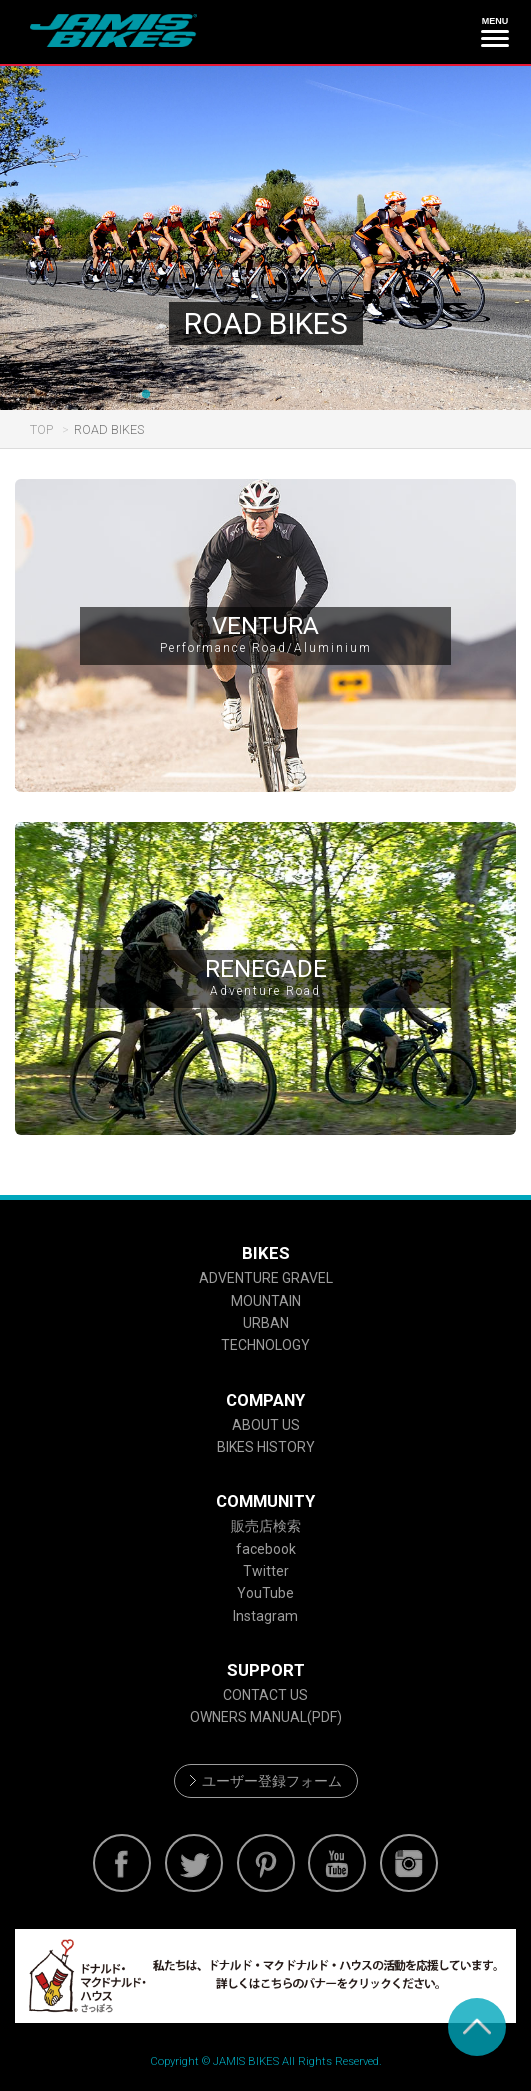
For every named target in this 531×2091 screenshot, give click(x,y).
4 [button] (236, 395)
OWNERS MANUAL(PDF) (266, 1717)
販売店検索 (266, 1526)
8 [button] (356, 395)
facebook (266, 1549)
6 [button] (296, 395)
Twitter (266, 1571)
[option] (265, 237)
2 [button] (176, 395)
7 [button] (326, 395)
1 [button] (146, 395)
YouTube (265, 1593)
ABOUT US (266, 1425)
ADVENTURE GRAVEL (266, 1278)
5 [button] (266, 395)
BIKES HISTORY (266, 1447)
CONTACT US (265, 1695)
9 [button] (386, 395)
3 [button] (206, 395)
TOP (41, 429)
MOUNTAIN (266, 1301)
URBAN (266, 1323)
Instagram (265, 1616)
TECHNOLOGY (265, 1345)
